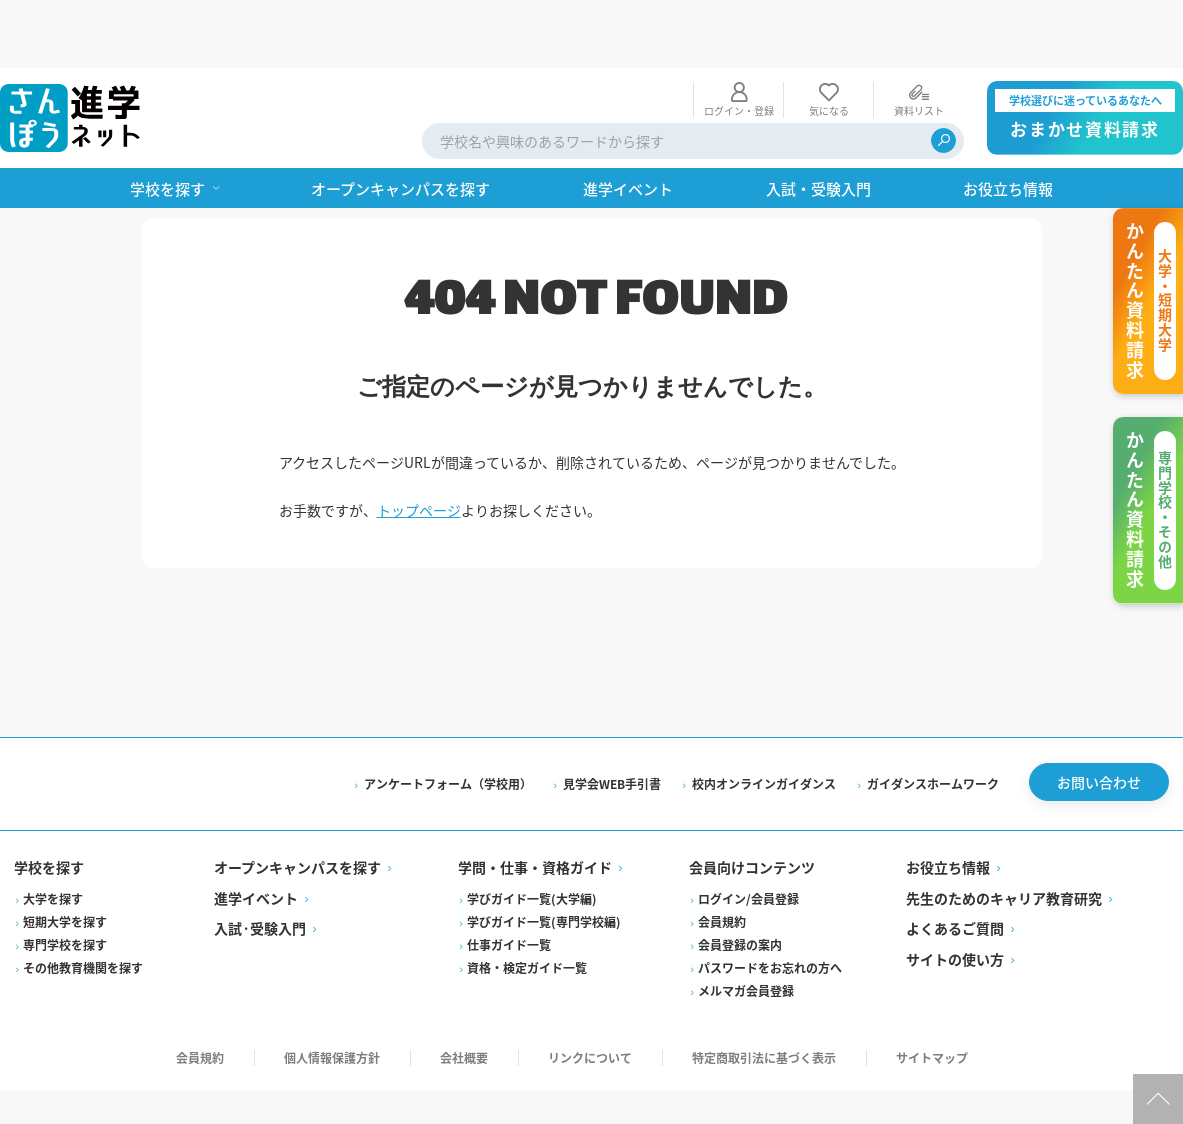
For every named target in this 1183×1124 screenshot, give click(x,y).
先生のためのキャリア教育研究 (1003, 836)
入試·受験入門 (262, 867)
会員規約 (722, 859)
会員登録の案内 (740, 882)
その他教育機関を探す (85, 905)
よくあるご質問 (954, 867)
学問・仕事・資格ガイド (536, 806)
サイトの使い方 (954, 897)
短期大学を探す (67, 859)
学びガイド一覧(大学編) (533, 836)
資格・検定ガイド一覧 (528, 905)
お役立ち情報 (947, 806)
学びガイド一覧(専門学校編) (545, 859)
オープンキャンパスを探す (299, 806)
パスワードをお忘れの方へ (770, 905)
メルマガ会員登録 (746, 928)
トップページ (419, 442)
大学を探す (55, 836)
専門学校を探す (67, 882)
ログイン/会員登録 (748, 836)
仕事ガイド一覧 (510, 882)
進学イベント (258, 836)
